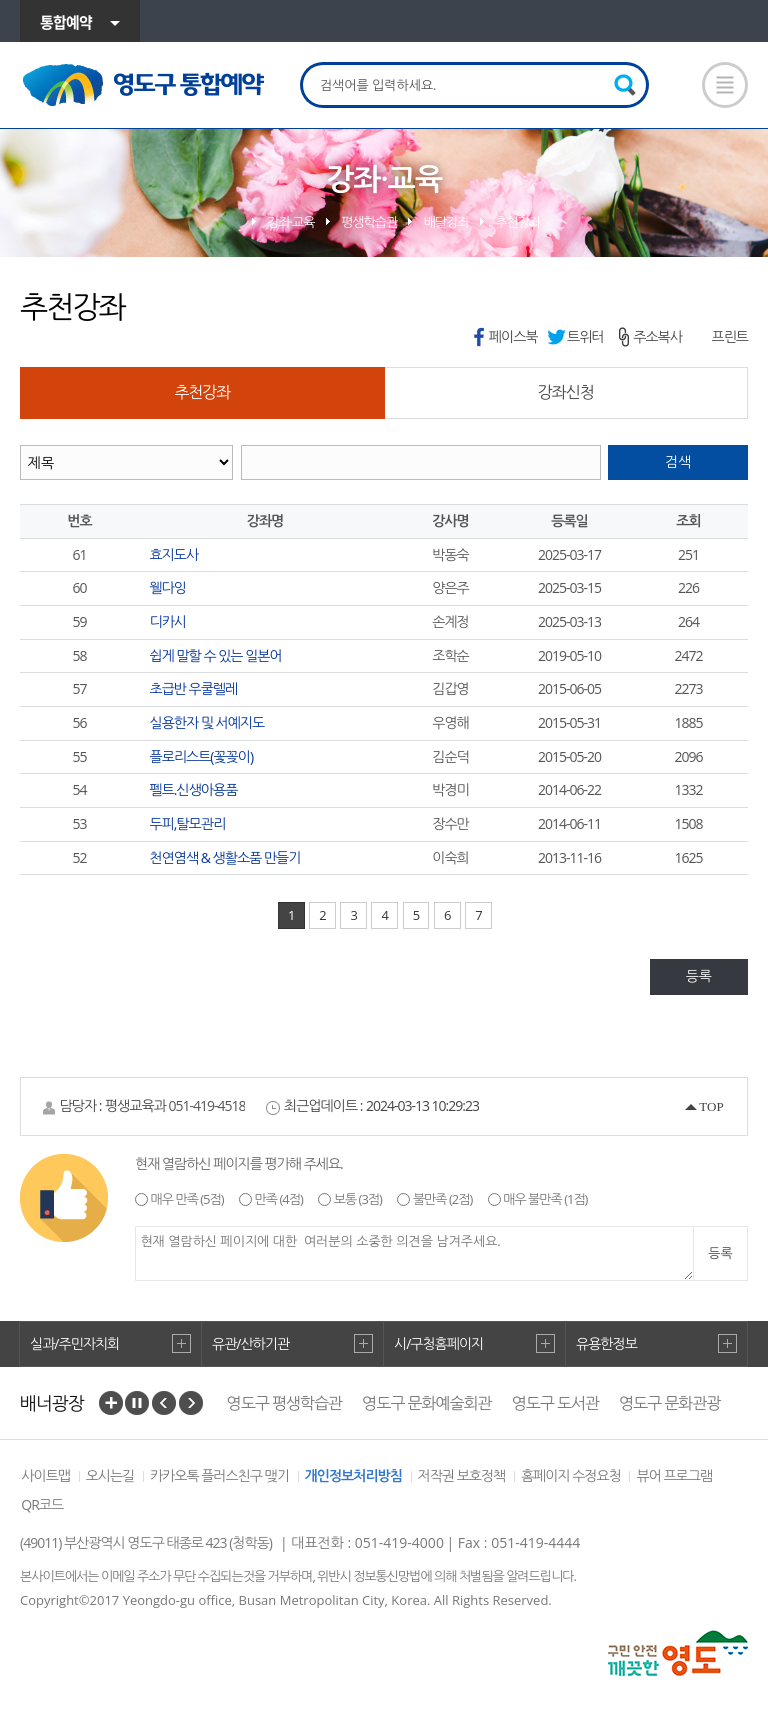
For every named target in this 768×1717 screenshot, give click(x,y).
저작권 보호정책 (462, 1475)
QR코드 (42, 1504)
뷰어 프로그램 (674, 1475)
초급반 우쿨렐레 (194, 688)
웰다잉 (168, 587)
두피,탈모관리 (188, 823)
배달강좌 (446, 222)
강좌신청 (566, 392)
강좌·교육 (290, 222)
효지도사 (174, 554)
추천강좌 (517, 222)
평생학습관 (369, 222)
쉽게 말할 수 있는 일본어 (216, 655)
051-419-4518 (206, 1105)
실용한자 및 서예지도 (207, 722)
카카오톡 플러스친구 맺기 (219, 1475)
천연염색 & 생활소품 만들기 (225, 857)
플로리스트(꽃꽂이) (202, 756)
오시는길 (110, 1475)
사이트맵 (45, 1475)
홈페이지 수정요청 (571, 1475)
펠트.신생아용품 (194, 789)
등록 (699, 975)
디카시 (168, 621)
